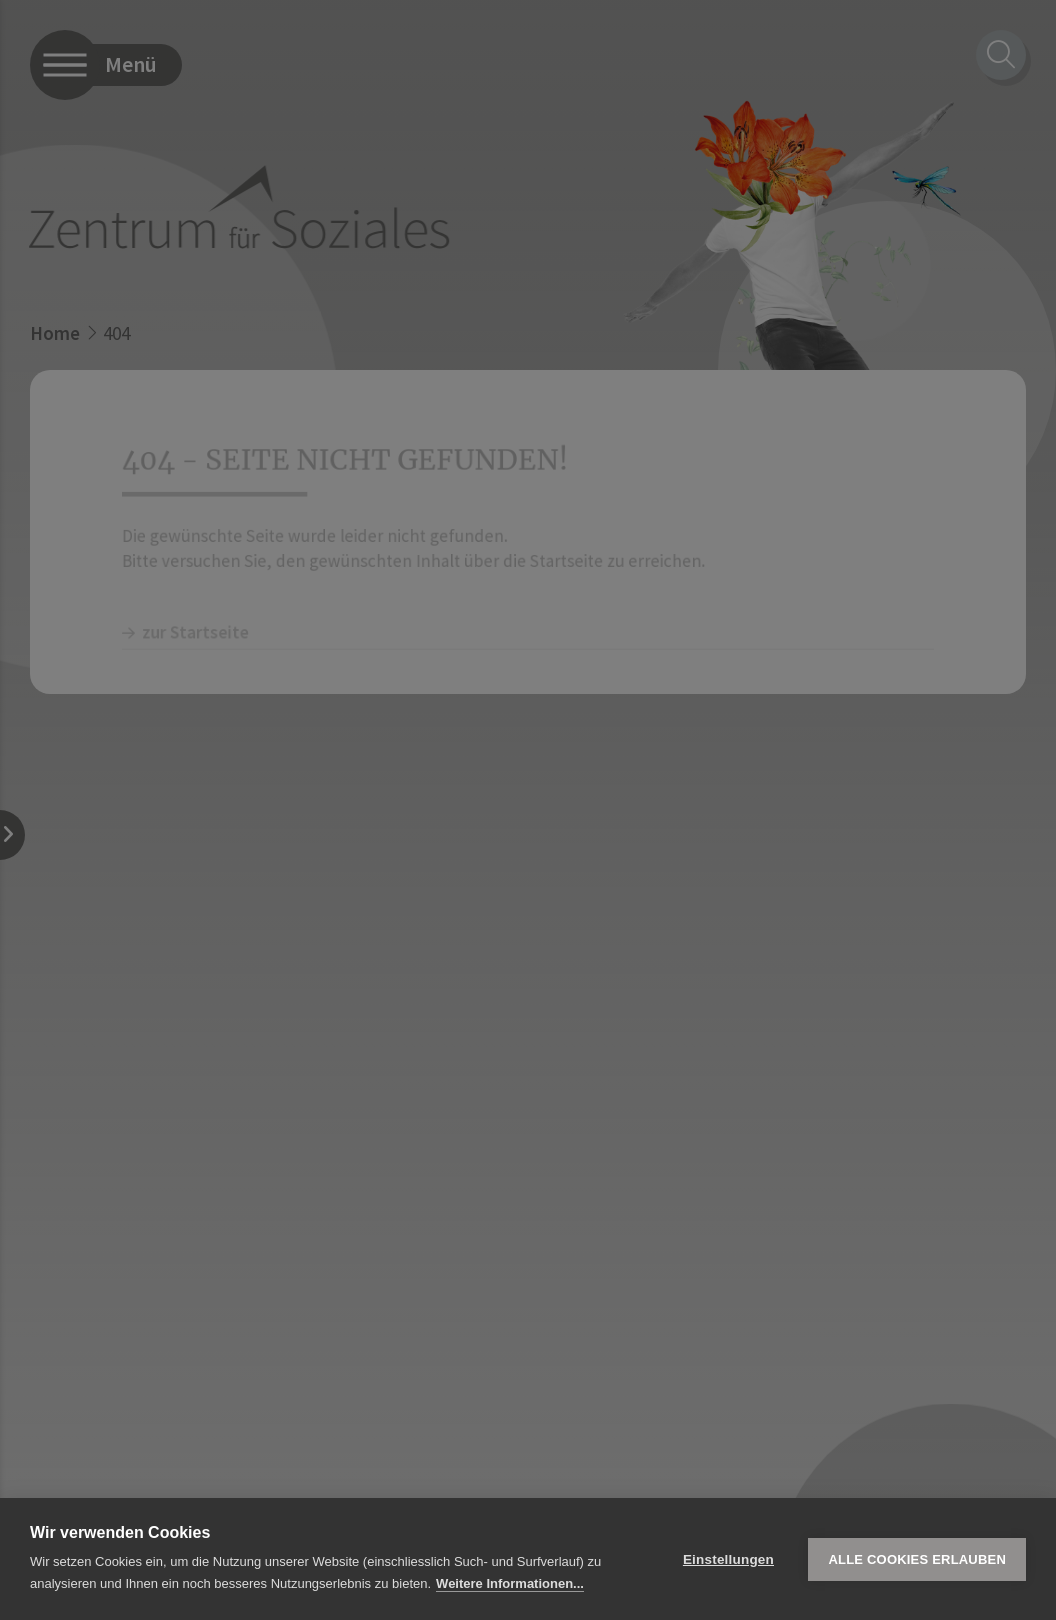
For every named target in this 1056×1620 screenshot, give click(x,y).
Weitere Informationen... (510, 1583)
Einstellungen (728, 1559)
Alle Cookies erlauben (917, 1559)
